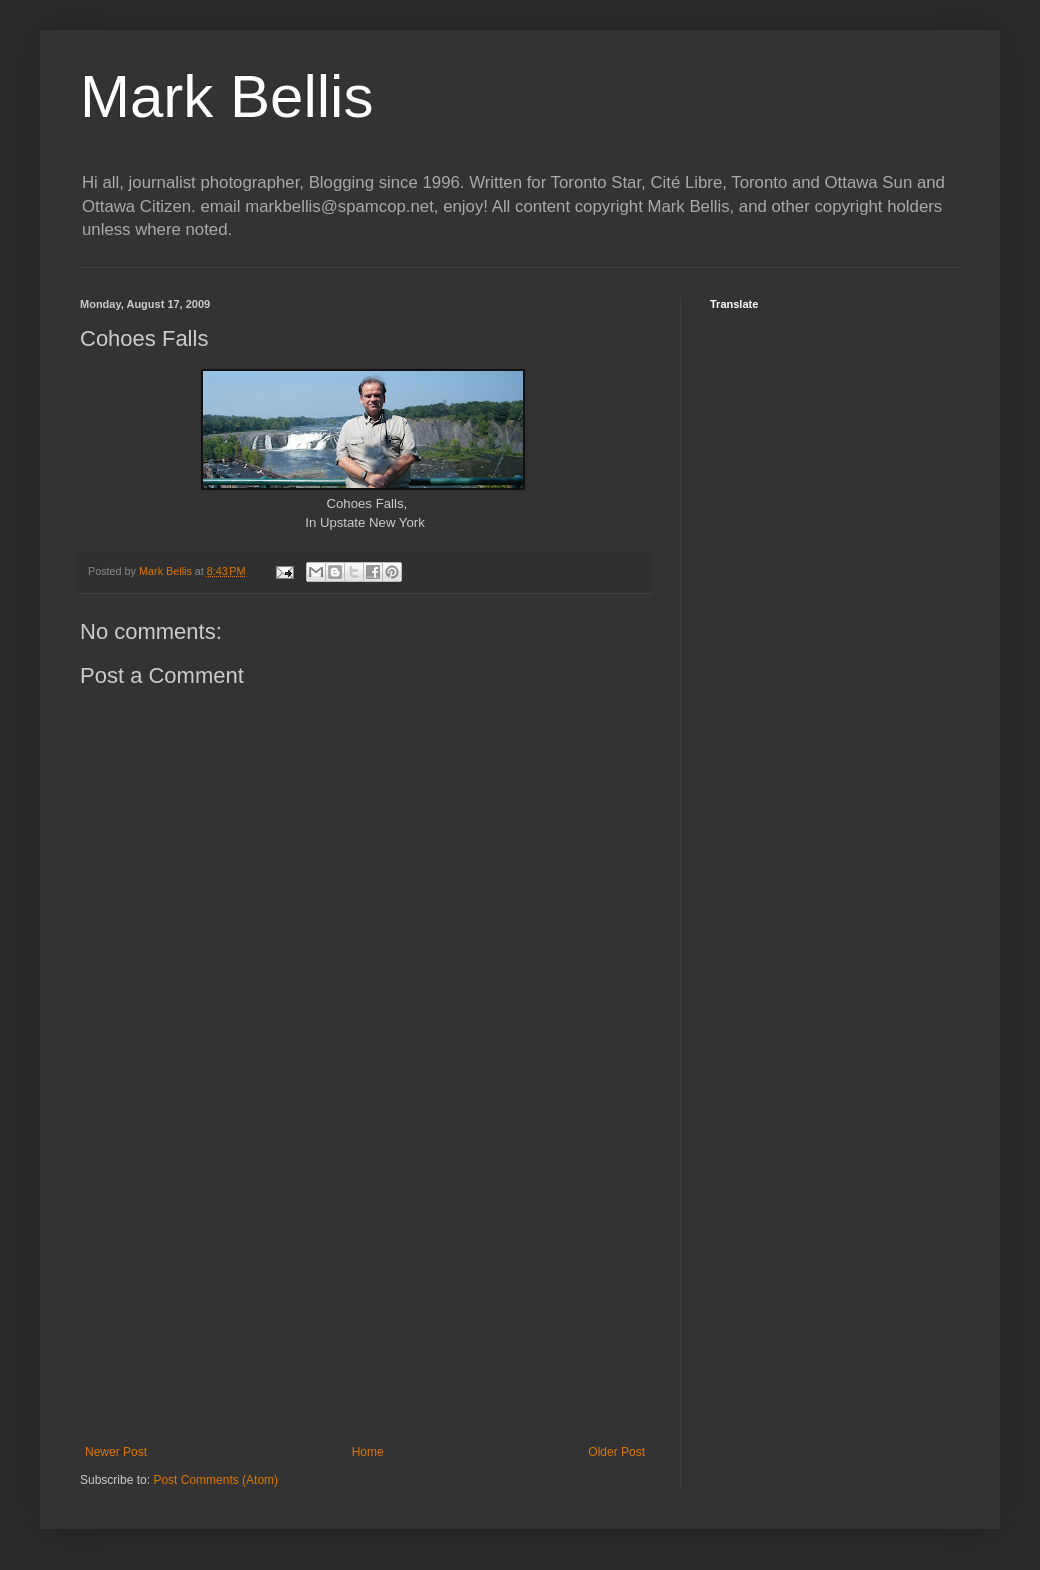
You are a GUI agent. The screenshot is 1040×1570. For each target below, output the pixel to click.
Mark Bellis (226, 96)
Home (368, 1452)
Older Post (616, 1452)
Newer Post (116, 1452)
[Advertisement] (365, 1280)
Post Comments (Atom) (215, 1480)
